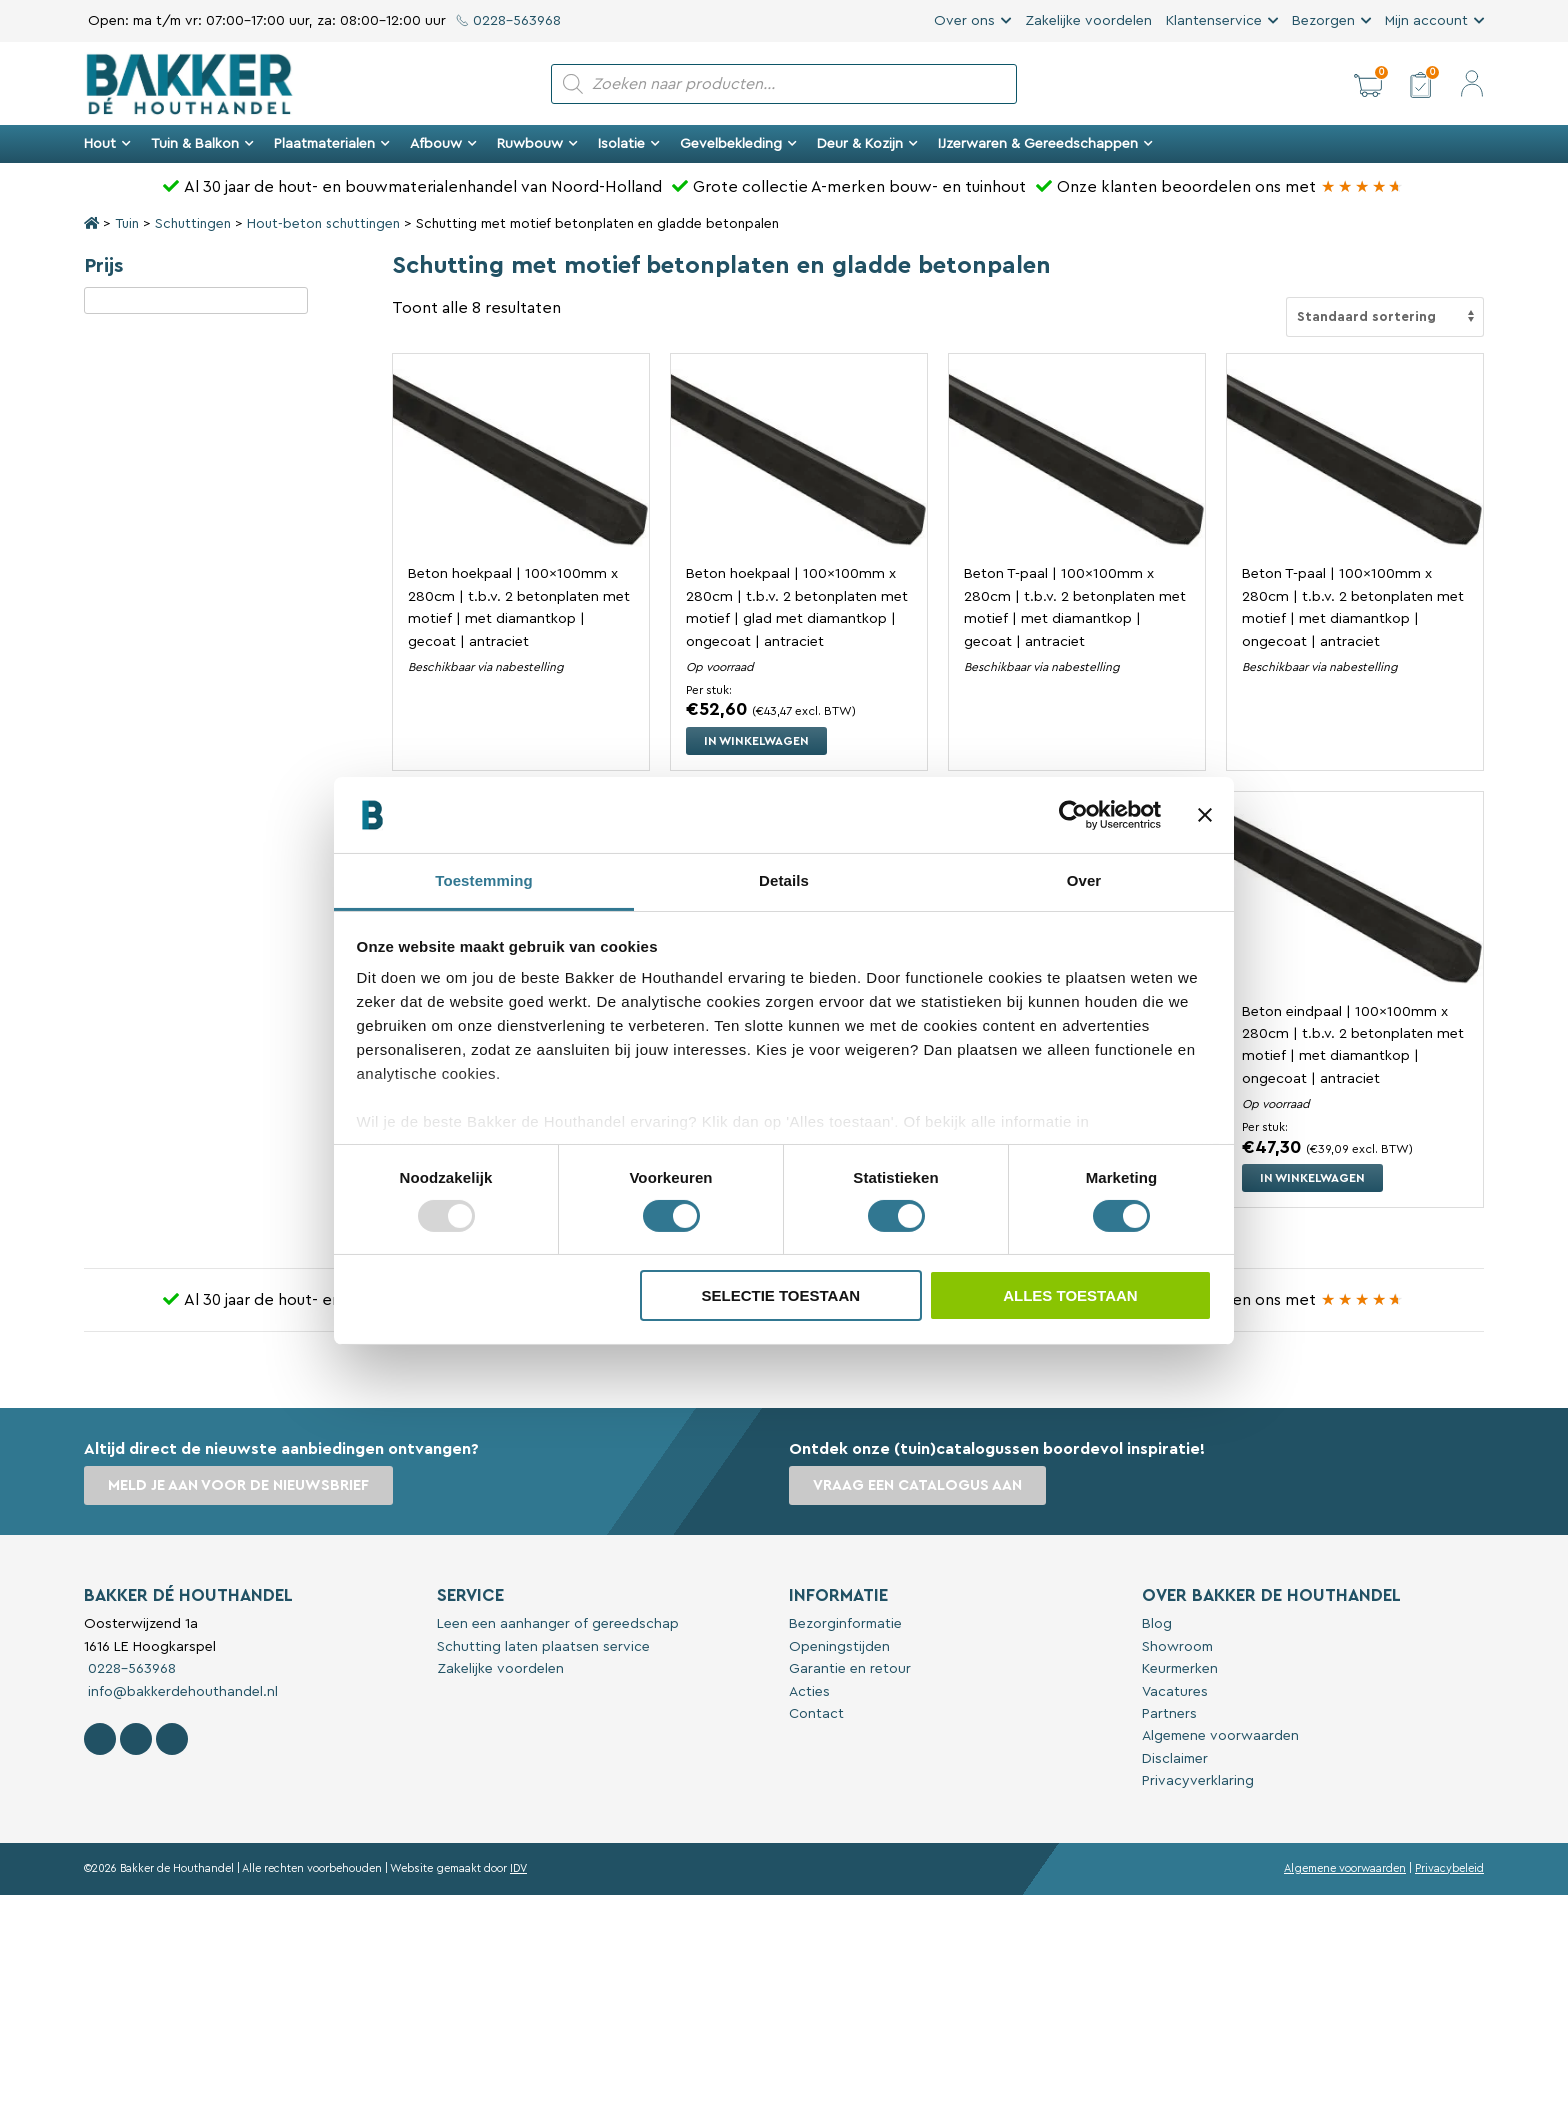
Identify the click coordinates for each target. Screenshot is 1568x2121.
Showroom (1177, 1647)
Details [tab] (784, 880)
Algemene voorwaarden (1220, 1736)
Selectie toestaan (780, 1295)
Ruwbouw (537, 144)
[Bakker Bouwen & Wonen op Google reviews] (1362, 187)
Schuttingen (193, 224)
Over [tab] (1084, 880)
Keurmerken (1180, 1669)
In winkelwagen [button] (756, 741)
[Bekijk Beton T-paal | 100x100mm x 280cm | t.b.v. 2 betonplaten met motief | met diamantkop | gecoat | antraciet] (1077, 458)
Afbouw (443, 144)
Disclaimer (1175, 1759)
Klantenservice (1214, 21)
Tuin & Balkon (202, 144)
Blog (1157, 1624)
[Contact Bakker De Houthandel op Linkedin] (172, 1739)
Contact (816, 1714)
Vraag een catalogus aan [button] (917, 1485)
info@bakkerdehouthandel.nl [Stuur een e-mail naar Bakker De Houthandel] (181, 1692)
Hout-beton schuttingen (323, 224)
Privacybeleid (1449, 1868)
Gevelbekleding (738, 144)
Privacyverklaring (1198, 1781)
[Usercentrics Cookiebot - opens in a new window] (1073, 815)
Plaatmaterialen (332, 144)
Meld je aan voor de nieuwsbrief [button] (238, 1485)
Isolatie (629, 144)
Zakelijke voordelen (1088, 21)
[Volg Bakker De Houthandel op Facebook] (100, 1739)
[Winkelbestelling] (1385, 317)
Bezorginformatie (845, 1624)
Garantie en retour (850, 1669)
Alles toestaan (1070, 1295)
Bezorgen (1323, 21)
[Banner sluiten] (1205, 815)
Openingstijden (839, 1647)
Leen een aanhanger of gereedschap (558, 1624)
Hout (107, 144)
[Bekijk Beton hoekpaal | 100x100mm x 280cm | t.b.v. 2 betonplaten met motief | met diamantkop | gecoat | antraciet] (521, 458)
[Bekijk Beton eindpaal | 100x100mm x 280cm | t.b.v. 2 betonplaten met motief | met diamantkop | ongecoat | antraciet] (1355, 896)
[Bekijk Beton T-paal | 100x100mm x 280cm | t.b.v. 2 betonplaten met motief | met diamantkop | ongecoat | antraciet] (1355, 458)
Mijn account (1426, 21)
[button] (1368, 84)
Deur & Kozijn (867, 144)
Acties (809, 1692)
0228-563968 (508, 21)
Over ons (964, 21)
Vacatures (1175, 1692)
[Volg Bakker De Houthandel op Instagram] (136, 1739)
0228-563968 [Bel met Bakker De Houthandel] (130, 1669)
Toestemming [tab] (484, 880)
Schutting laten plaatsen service (543, 1647)
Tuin (127, 224)
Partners (1169, 1714)
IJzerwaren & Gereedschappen (1045, 144)
